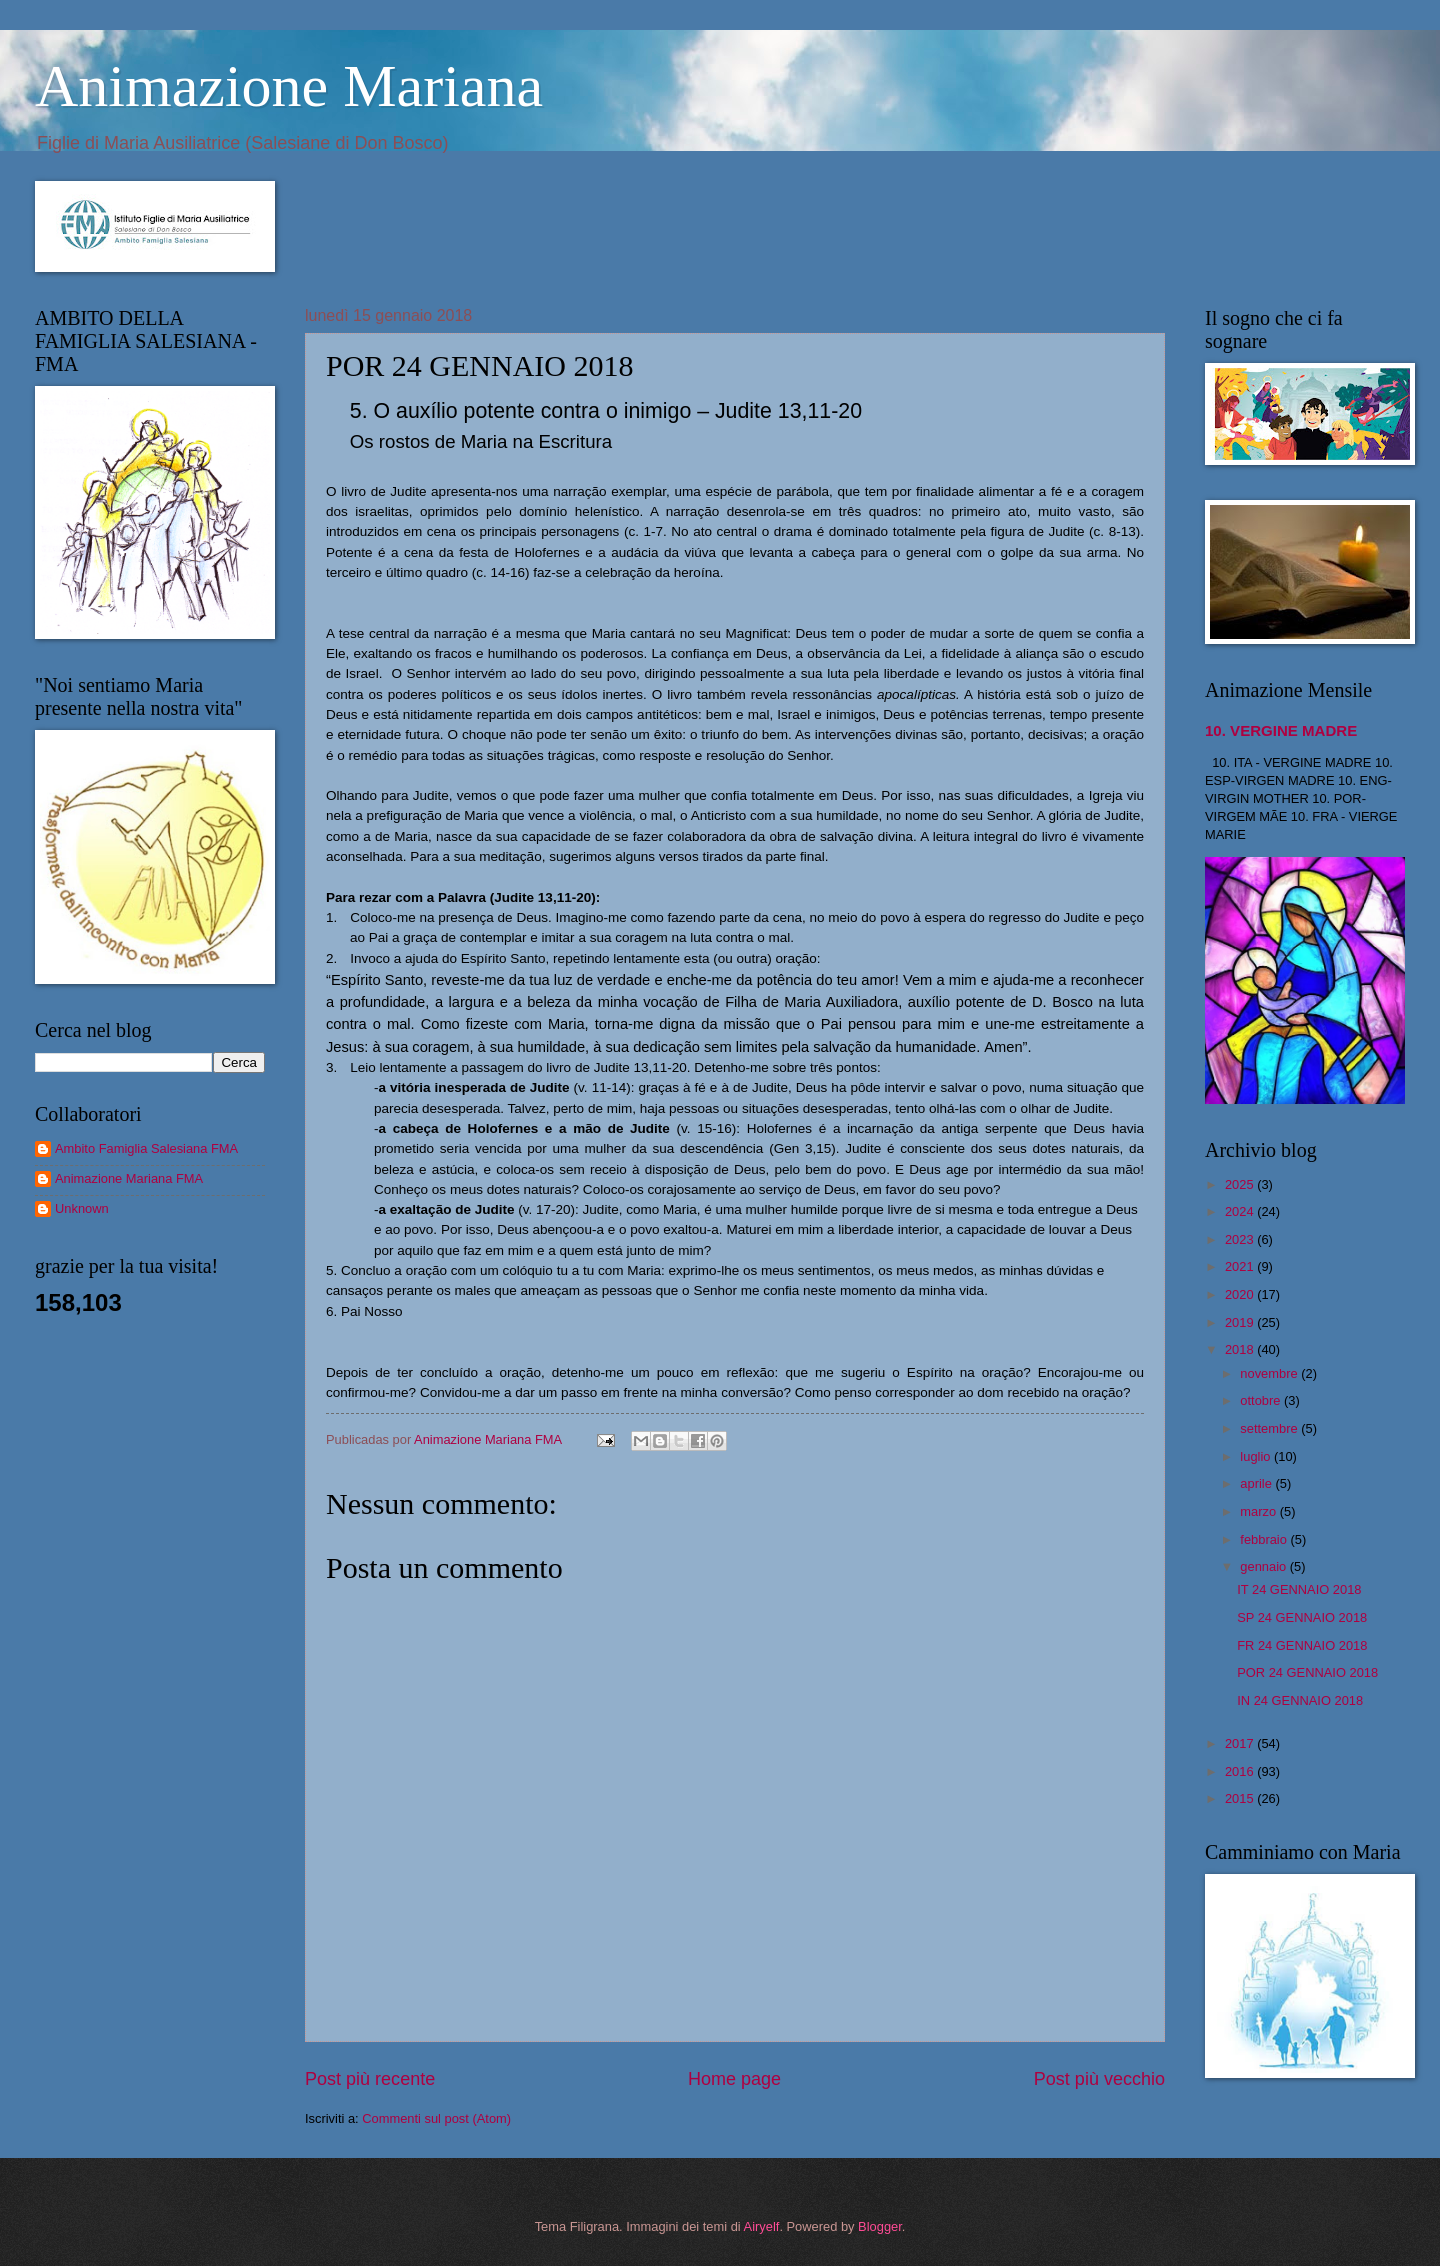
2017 (1241, 1743)
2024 (1241, 1211)
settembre (1270, 1428)
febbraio (1265, 1539)
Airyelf (762, 2226)
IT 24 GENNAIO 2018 (1299, 1589)
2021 (1241, 1266)
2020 (1241, 1294)
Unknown (82, 1208)
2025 (1241, 1184)
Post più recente (370, 2079)
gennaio (1264, 1566)
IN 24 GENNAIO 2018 (1300, 1700)
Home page (734, 2079)
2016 (1241, 1771)
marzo (1259, 1511)
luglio (1257, 1456)
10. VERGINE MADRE (1281, 730)
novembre (1270, 1373)
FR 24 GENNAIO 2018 (1302, 1645)
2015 (1241, 1798)
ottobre (1262, 1400)
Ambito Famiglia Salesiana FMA (146, 1148)
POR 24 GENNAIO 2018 (1307, 1672)
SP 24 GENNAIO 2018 (1302, 1617)
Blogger (880, 2226)
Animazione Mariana (289, 86)
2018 (1241, 1349)
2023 (1241, 1239)
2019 (1241, 1322)
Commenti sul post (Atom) (436, 2118)
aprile (1257, 1483)
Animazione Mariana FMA (129, 1178)
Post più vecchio (1099, 2079)
